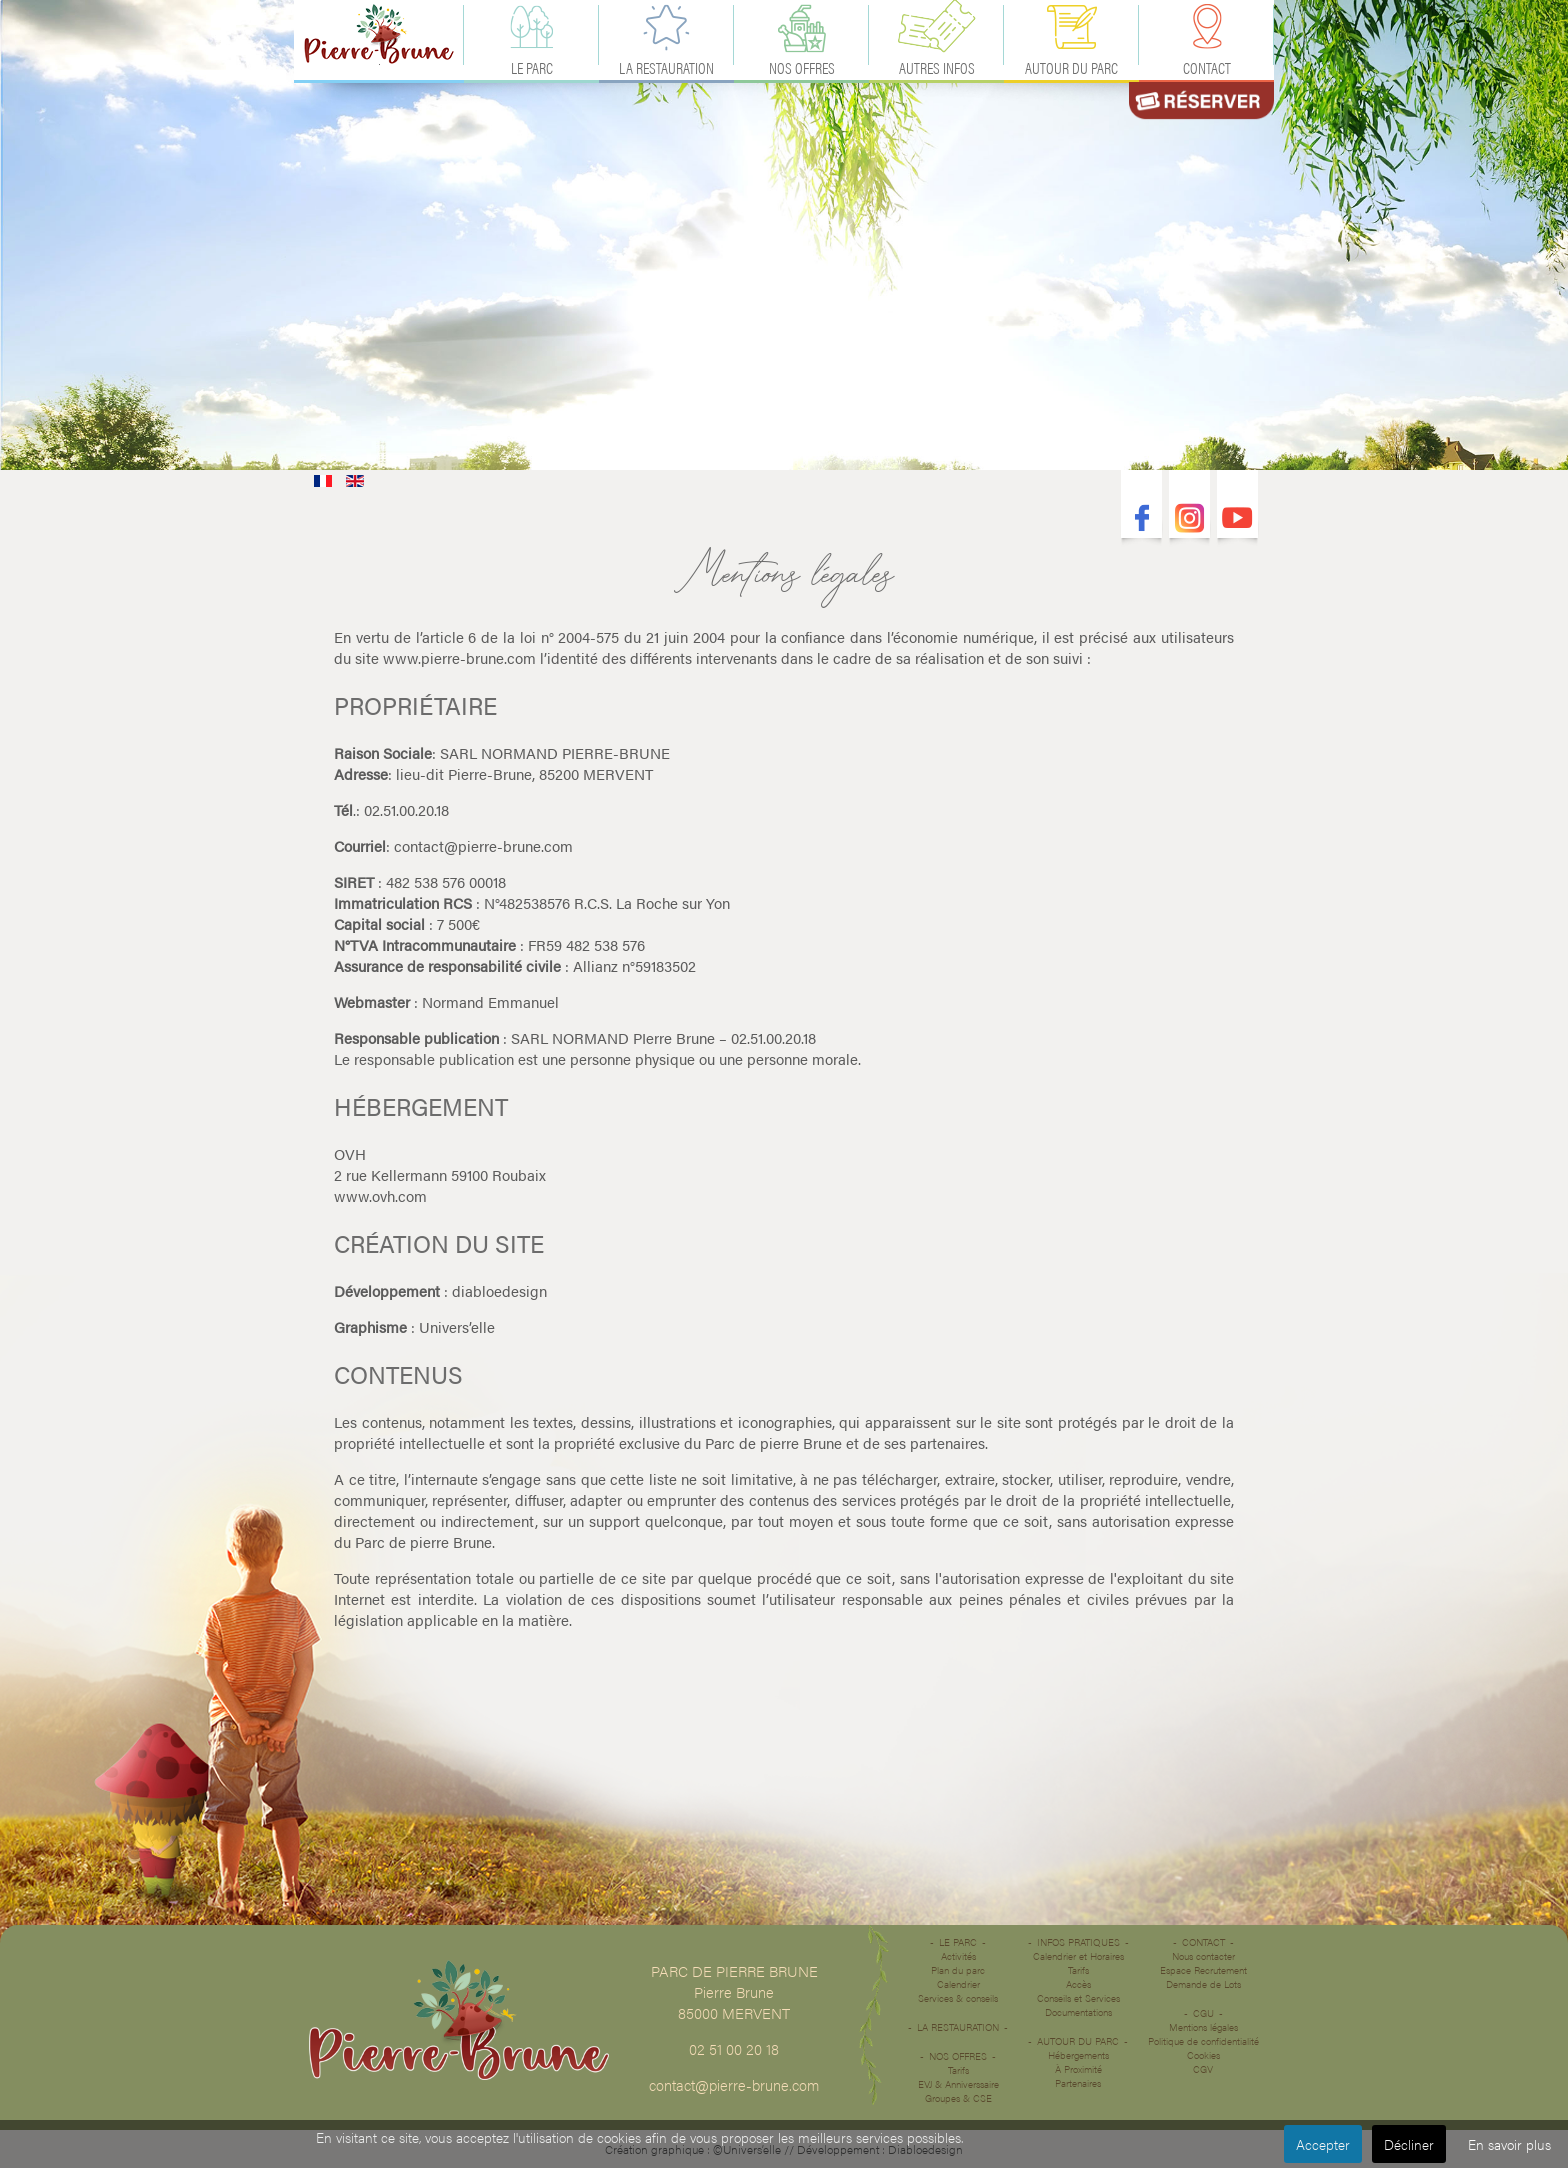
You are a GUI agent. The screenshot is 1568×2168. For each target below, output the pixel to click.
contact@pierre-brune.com (483, 845)
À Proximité (1078, 2069)
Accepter (1323, 2144)
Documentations (1078, 2012)
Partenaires (1078, 2083)
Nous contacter (1203, 1956)
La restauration (958, 2027)
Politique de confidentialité (1203, 2041)
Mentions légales (1203, 2027)
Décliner (1409, 2144)
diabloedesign (499, 1290)
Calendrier (958, 1984)
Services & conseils (958, 1998)
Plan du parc (958, 1970)
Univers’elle (457, 1326)
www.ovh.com (380, 1195)
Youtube (1237, 518)
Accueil (379, 34)
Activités (958, 1956)
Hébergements (1078, 2055)
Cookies (1203, 2055)
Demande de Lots (1203, 1984)
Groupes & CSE (958, 2098)
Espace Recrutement (1203, 1970)
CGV (1203, 2069)
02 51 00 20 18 (734, 2048)
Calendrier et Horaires (1078, 1956)
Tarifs (958, 2070)
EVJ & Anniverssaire (958, 2084)
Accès (1078, 1984)
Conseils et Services (1078, 1998)
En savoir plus (1509, 2144)
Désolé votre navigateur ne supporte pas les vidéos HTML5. (784, 235)
